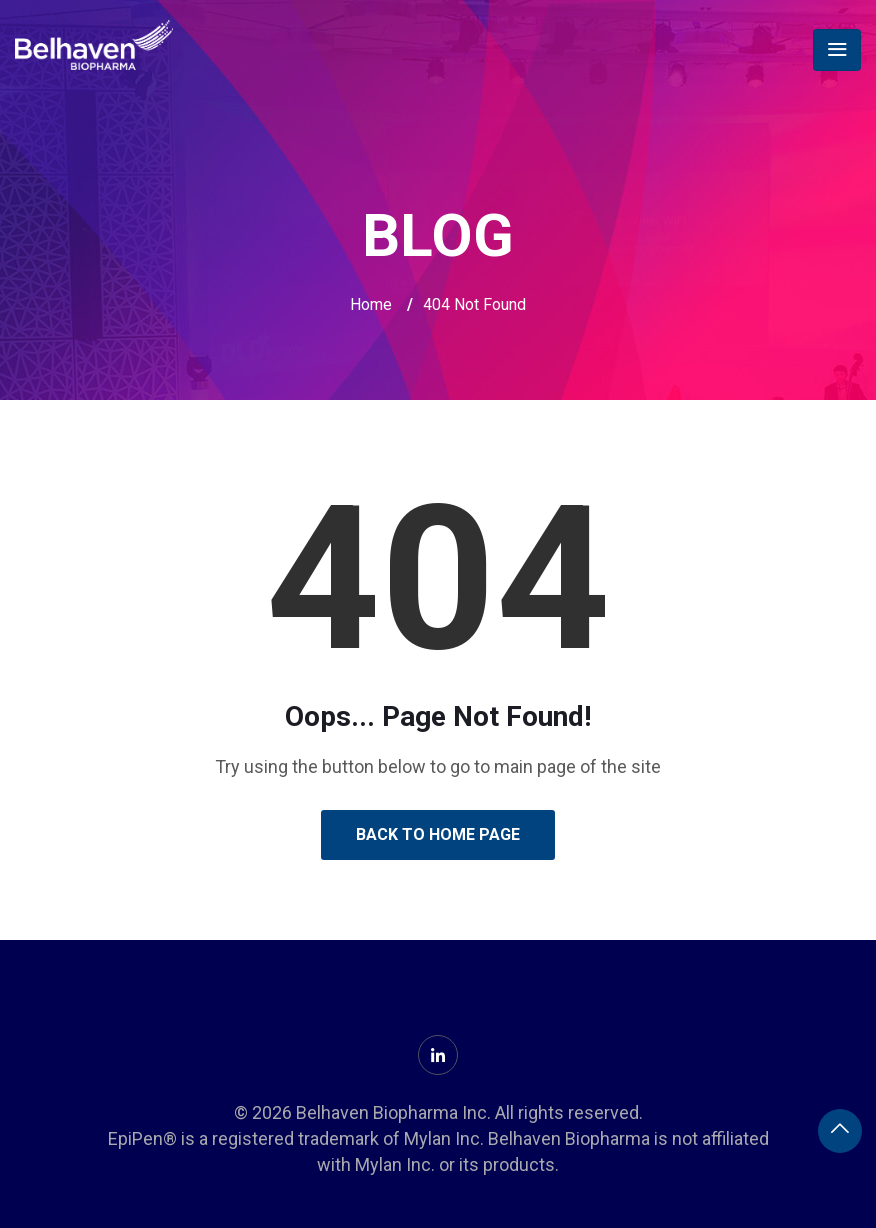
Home (371, 304)
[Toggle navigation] (837, 50)
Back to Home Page (438, 834)
